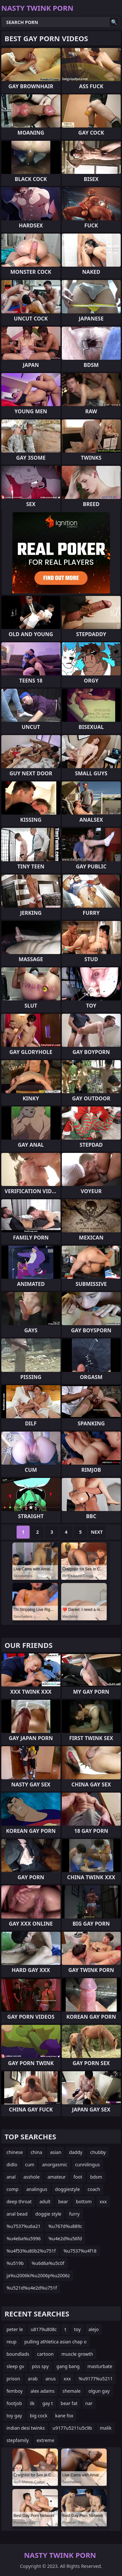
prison (13, 2379)
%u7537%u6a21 (23, 2226)
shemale (71, 2391)
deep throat (19, 2201)
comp (13, 2189)
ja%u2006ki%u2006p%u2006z (38, 2275)
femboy (15, 2391)
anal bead (17, 2214)
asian (55, 2152)
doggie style (48, 2214)
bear (63, 2201)
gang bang (68, 2366)
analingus (36, 2189)
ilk (32, 2403)
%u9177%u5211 (96, 2379)
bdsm (96, 2177)
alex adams (43, 2391)
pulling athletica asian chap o (55, 2342)
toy (77, 2329)
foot (78, 2177)
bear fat (69, 2403)
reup (12, 2342)
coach (94, 2189)
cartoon (45, 2354)
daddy (75, 2152)
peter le (15, 2329)
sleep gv (15, 2366)
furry (74, 2214)
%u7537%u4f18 (79, 2251)
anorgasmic (54, 2164)
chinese (15, 2152)
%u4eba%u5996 (24, 2238)
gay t (47, 2403)
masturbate (100, 2366)
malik (106, 2428)
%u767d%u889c (65, 2226)
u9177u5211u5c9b (72, 2428)
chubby (98, 2152)
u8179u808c (44, 2329)
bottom (84, 2201)
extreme (45, 2440)
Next (97, 1532)
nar (88, 2403)
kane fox (64, 2416)
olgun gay (99, 2391)
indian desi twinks (26, 2428)
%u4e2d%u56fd (65, 2238)
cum (29, 2164)
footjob (14, 2403)
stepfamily (18, 2440)
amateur (56, 2177)
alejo (93, 2329)
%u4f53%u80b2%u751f (31, 2251)
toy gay (14, 2416)
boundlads (18, 2354)
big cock (38, 2416)
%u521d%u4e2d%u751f (32, 2288)
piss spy (40, 2366)
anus (51, 2379)
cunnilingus (87, 2164)
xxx (103, 2201)
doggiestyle (67, 2189)
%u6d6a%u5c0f (48, 2263)
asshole (31, 2177)
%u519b (15, 2263)
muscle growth (77, 2354)
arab (33, 2379)
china (36, 2152)
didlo (12, 2164)
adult (44, 2201)
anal (11, 2177)
